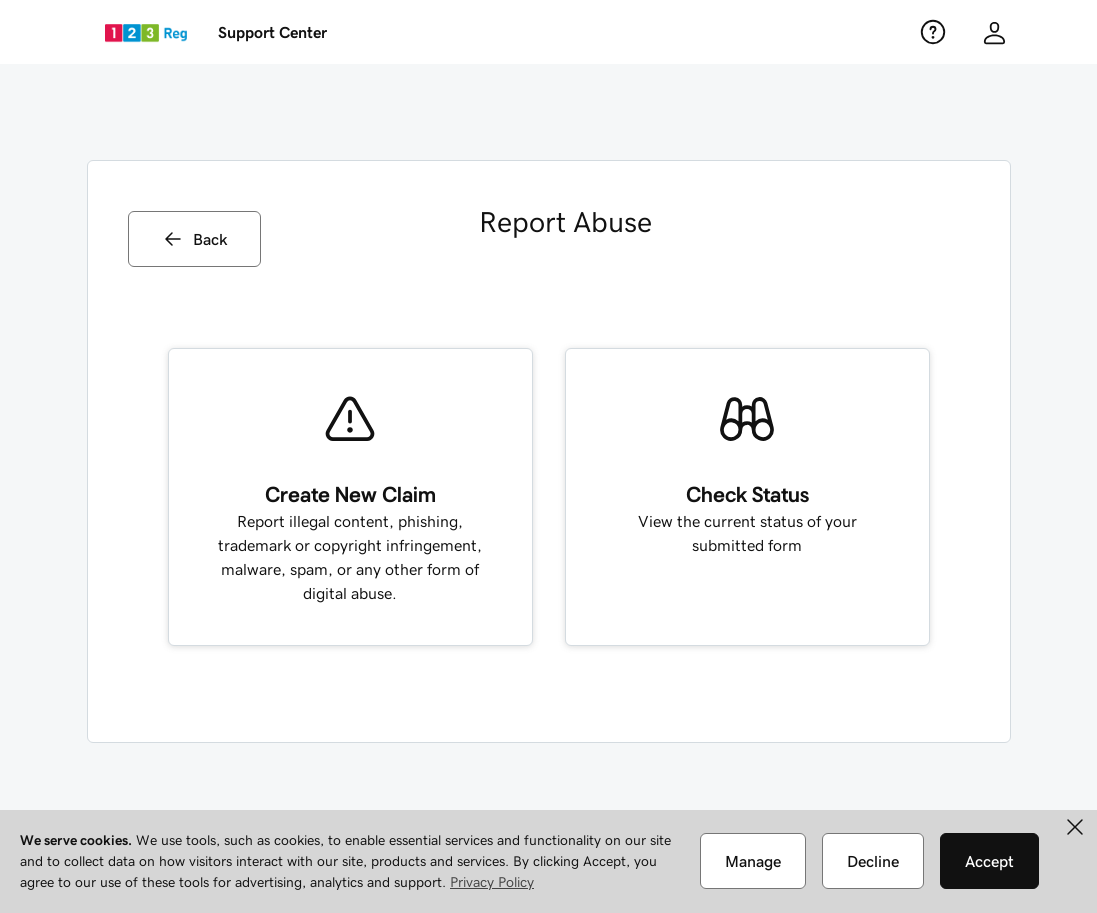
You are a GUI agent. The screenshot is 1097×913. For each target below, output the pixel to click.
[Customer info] (994, 32)
